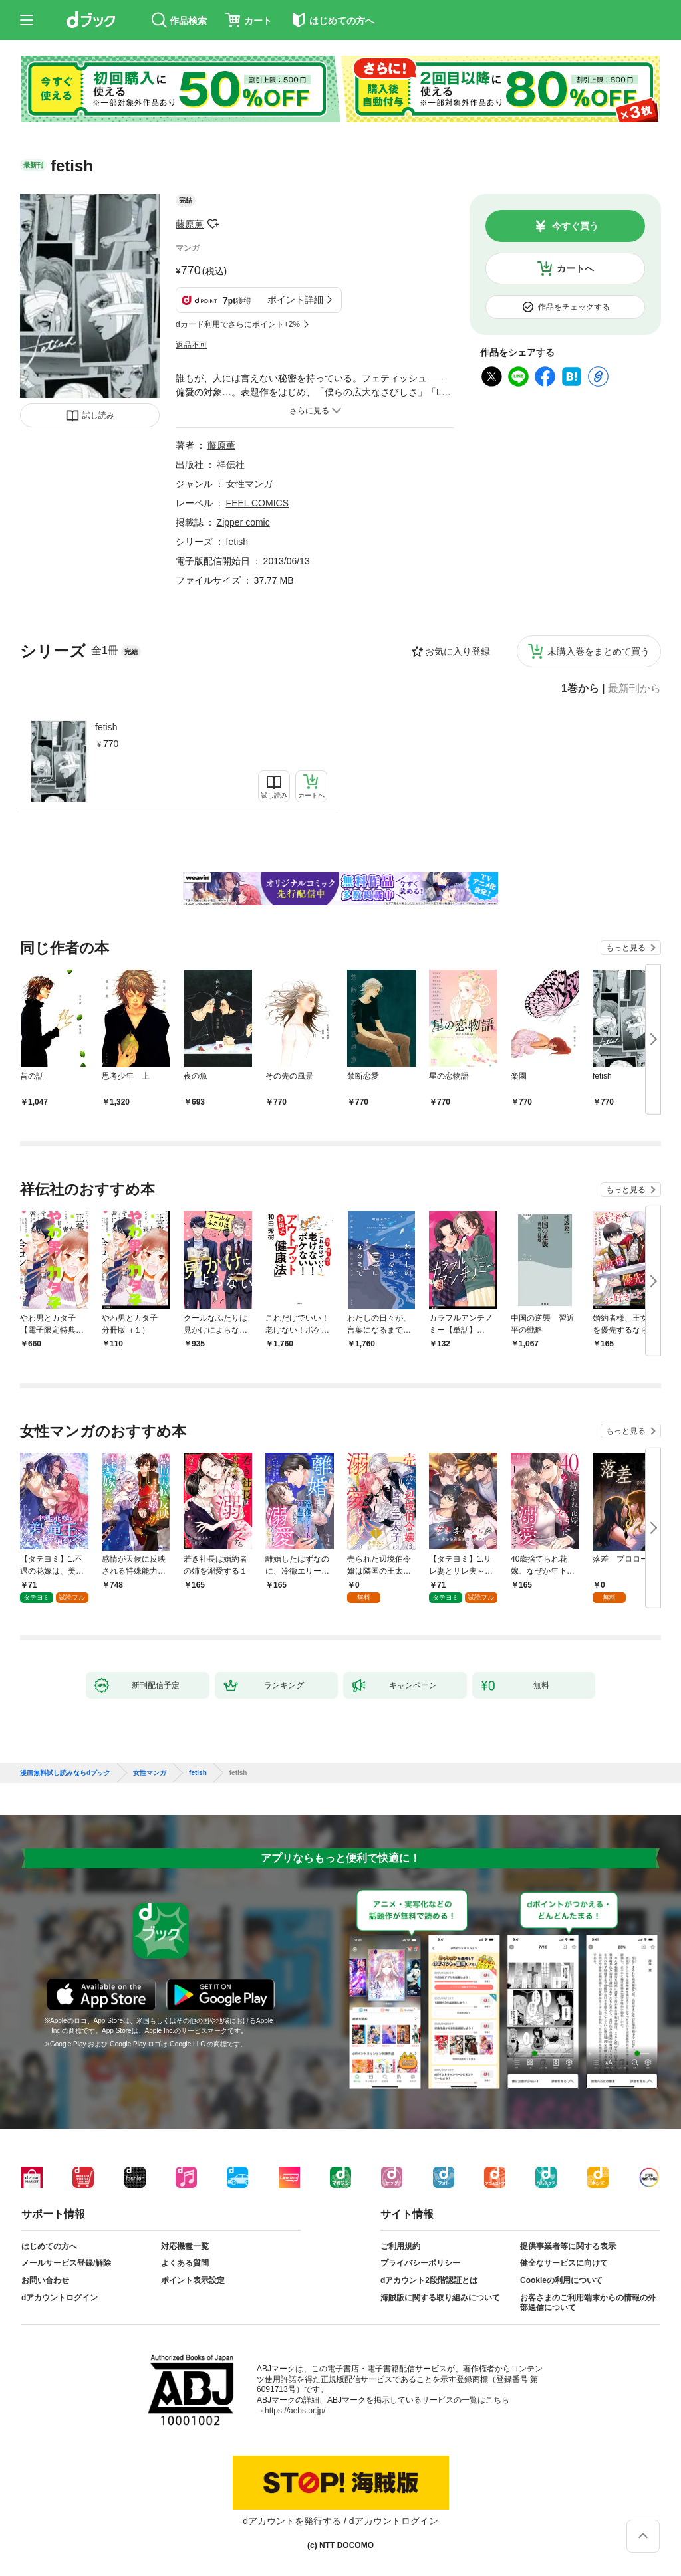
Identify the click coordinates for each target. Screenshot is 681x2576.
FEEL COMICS (257, 503)
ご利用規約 (400, 2246)
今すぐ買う (575, 226)
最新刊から (634, 688)
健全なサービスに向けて (564, 2263)
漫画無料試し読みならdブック (65, 1773)
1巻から (580, 688)
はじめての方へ (49, 2246)
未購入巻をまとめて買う (598, 651)
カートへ (575, 268)
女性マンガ (249, 484)
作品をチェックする (574, 307)
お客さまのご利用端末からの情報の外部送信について (588, 2303)
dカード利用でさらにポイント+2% (238, 324)
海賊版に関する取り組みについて (440, 2297)
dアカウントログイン (59, 2297)
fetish (106, 727)
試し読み (98, 415)
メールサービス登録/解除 (66, 2263)
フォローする (212, 224)
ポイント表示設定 (193, 2280)
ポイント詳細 (295, 299)
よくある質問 (185, 2263)
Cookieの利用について (561, 2280)
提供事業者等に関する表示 (568, 2246)
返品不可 (191, 345)
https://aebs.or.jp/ (295, 2410)
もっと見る (626, 947)
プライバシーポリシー (420, 2263)
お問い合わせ (45, 2280)
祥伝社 (231, 464)
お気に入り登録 (457, 651)
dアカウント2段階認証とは (428, 2280)
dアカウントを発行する (292, 2521)
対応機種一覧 (185, 2246)
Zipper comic (243, 522)
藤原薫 (190, 224)
